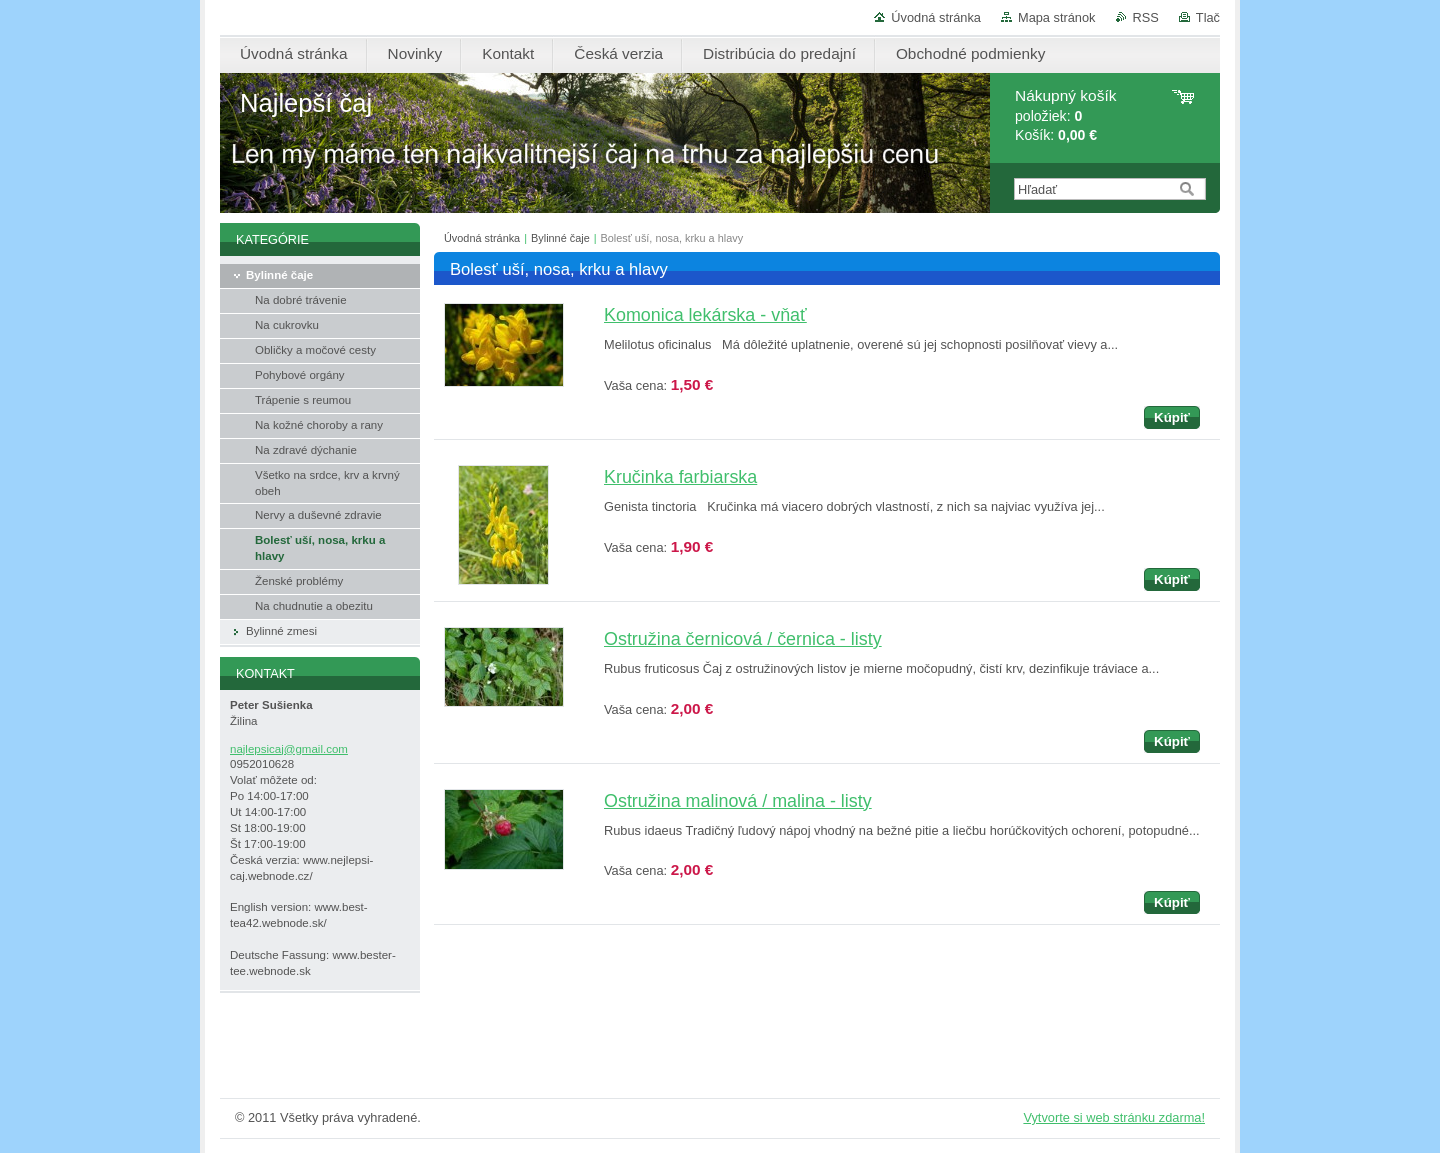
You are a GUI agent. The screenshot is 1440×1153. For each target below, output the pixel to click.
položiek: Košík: (1065, 115)
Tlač (1208, 17)
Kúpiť (1172, 417)
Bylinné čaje (560, 238)
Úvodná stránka (936, 17)
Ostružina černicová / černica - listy (743, 639)
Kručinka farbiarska (680, 477)
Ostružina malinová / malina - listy (738, 801)
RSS (1146, 17)
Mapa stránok (1057, 17)
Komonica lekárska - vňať (705, 315)
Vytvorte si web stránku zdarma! (1114, 1117)
